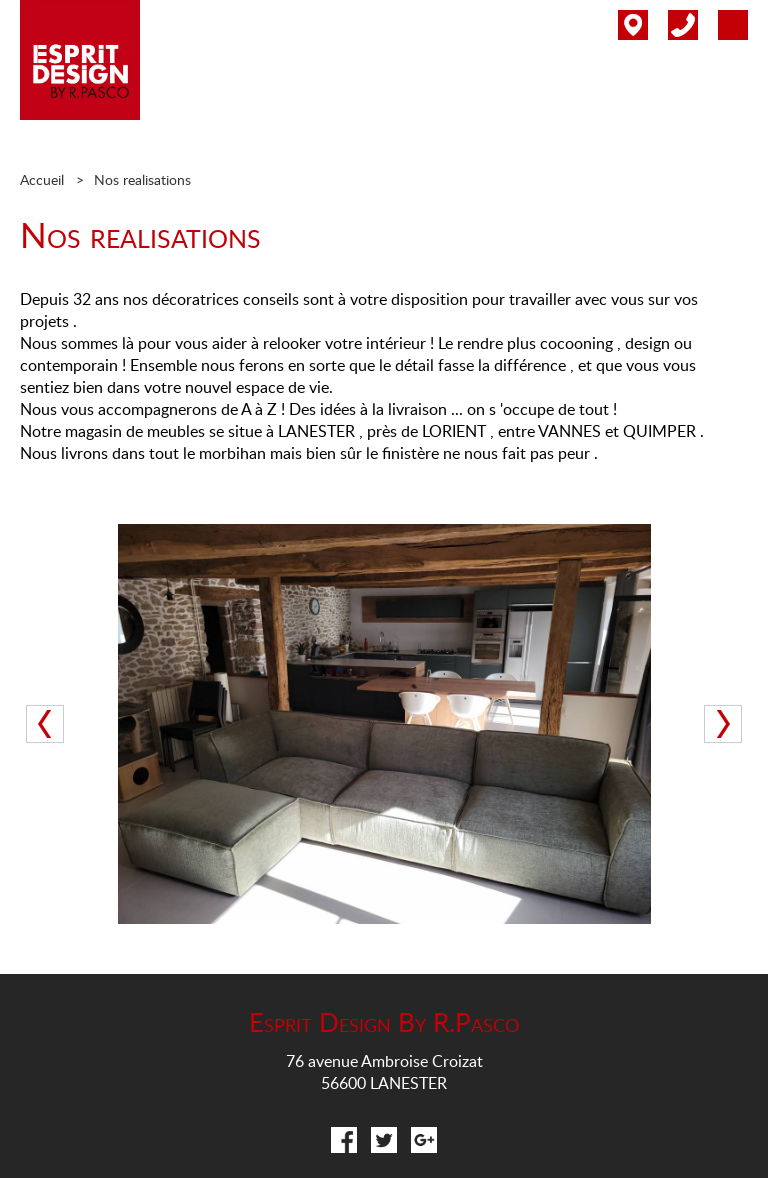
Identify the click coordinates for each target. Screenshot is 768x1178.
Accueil (42, 179)
